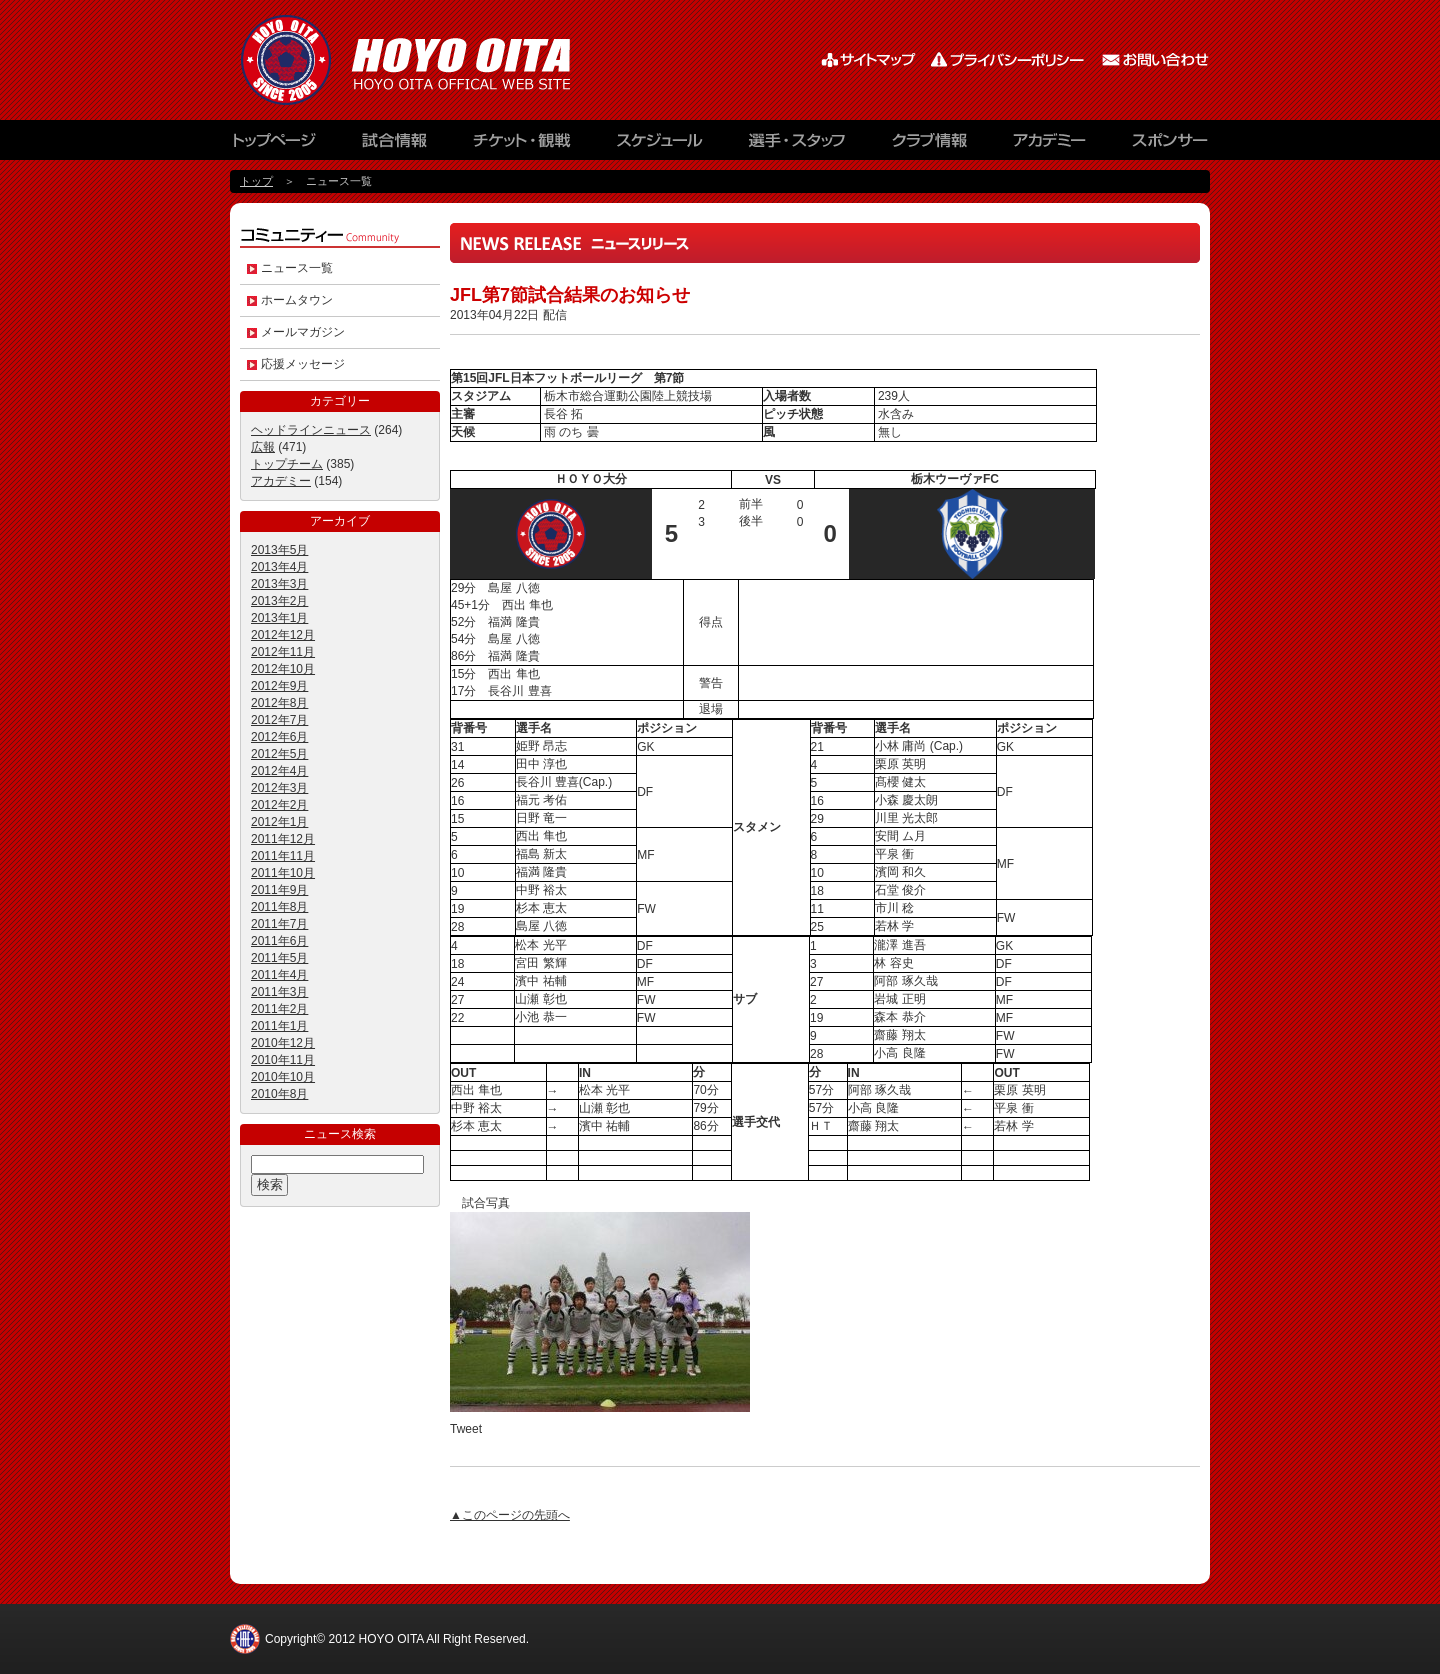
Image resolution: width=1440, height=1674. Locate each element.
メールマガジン (303, 332)
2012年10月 (283, 669)
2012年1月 (279, 822)
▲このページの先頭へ (510, 1515)
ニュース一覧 (297, 268)
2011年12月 (283, 839)
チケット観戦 (520, 145)
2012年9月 (279, 686)
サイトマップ (870, 60)
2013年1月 (279, 618)
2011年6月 (279, 941)
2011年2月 (279, 1009)
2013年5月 (279, 550)
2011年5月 (279, 958)
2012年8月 (279, 703)
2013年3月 (279, 584)
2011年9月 (279, 890)
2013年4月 (279, 567)
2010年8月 (279, 1094)
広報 (263, 447)
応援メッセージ (303, 364)
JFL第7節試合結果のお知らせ (570, 295)
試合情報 (395, 145)
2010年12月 (283, 1043)
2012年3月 (279, 788)
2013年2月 (279, 601)
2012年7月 (279, 720)
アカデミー (1050, 145)
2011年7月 (279, 924)
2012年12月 (283, 635)
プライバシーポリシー (1010, 60)
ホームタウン (297, 300)
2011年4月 (279, 975)
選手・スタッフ (800, 145)
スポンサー (1160, 145)
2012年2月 (279, 805)
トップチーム (287, 464)
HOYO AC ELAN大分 (430, 60)
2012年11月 (283, 652)
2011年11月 (283, 856)
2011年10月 (283, 873)
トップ (256, 181)
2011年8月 (279, 907)
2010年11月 (283, 1060)
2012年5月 (279, 754)
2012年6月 (279, 737)
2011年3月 (279, 992)
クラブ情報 (930, 145)
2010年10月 (283, 1077)
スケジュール (660, 145)
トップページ (285, 145)
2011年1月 (279, 1026)
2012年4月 (279, 771)
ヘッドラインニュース (311, 430)
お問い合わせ (1155, 60)
